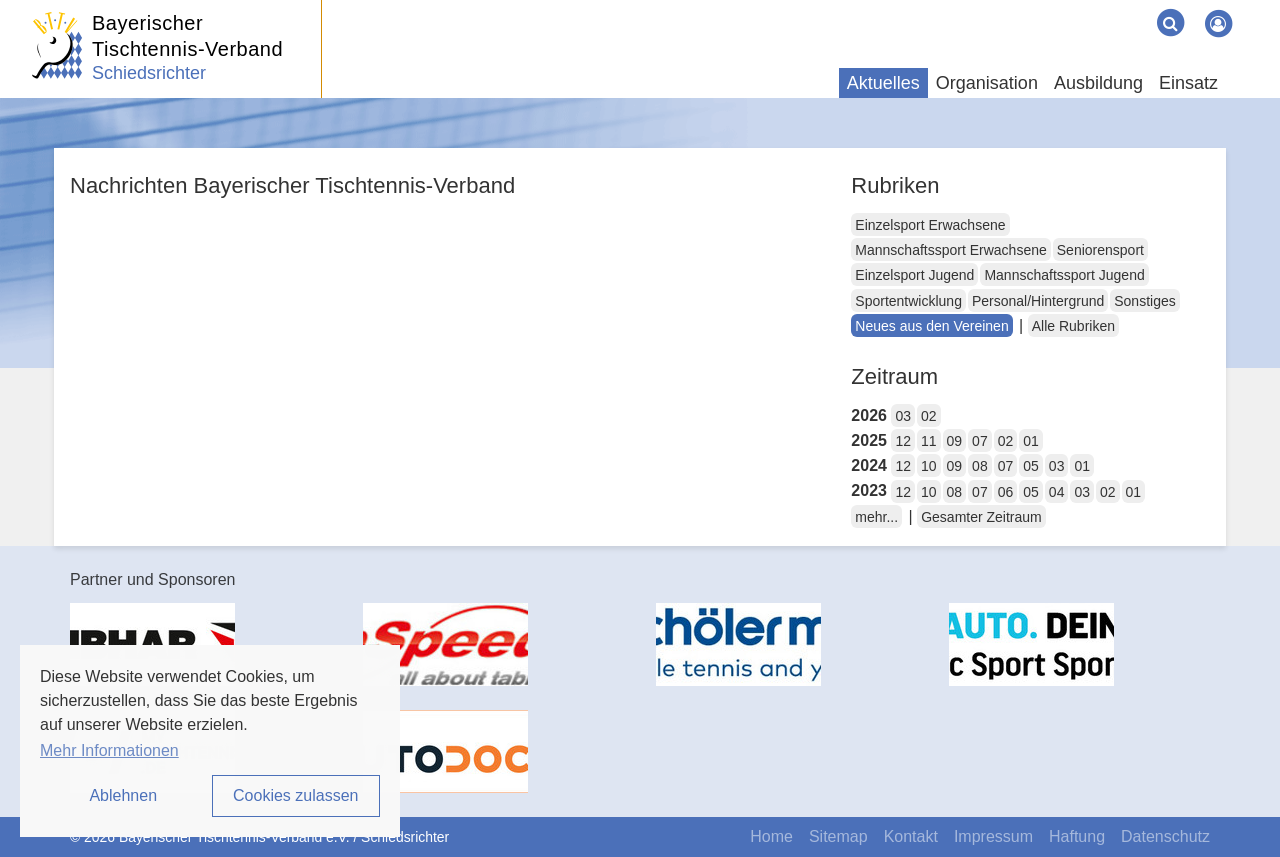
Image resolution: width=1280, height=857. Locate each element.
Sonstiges (1144, 301)
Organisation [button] (987, 83)
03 (903, 416)
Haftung (1077, 836)
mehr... (876, 517)
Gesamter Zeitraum (981, 517)
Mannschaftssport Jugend (1064, 275)
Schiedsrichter (149, 73)
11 (929, 441)
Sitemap (838, 836)
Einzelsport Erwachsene (930, 225)
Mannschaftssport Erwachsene (950, 250)
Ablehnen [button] (123, 795)
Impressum (993, 836)
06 (1006, 492)
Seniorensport (1100, 250)
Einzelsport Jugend (914, 275)
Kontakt (911, 836)
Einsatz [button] (1188, 83)
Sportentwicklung (908, 301)
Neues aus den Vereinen (931, 326)
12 (903, 441)
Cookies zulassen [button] (295, 795)
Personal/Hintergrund (1038, 301)
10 (929, 466)
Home (771, 836)
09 (955, 441)
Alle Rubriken (1073, 326)
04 (1057, 492)
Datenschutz (1165, 836)
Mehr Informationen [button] (109, 750)
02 (929, 416)
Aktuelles (883, 83)
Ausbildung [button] (1098, 83)
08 (980, 466)
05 (1031, 466)
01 (1031, 441)
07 (980, 441)
